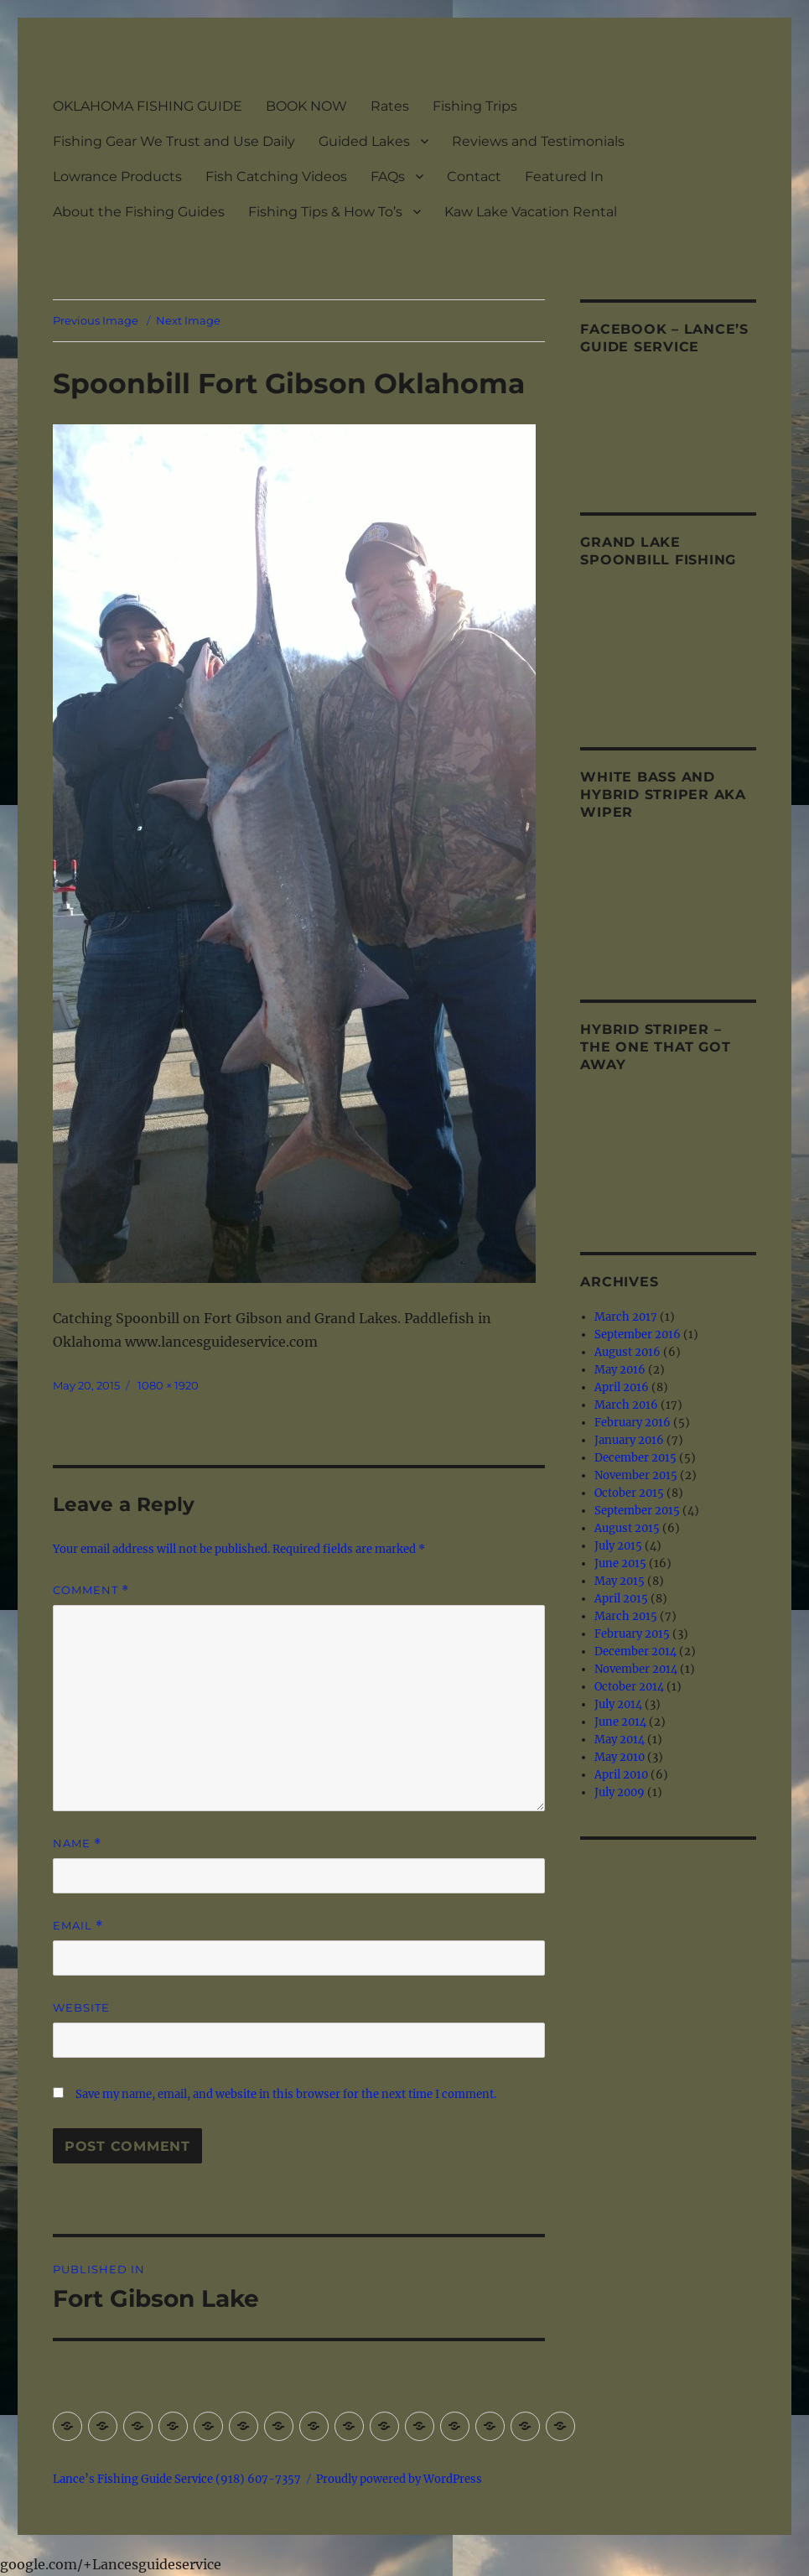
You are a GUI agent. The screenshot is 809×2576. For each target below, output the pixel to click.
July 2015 (618, 1546)
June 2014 (620, 1722)
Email (78, 1926)
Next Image (188, 320)
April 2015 (621, 1599)
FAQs (388, 176)
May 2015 (619, 1581)
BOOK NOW (306, 106)
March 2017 (625, 1317)
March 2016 (626, 1405)
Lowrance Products (117, 176)
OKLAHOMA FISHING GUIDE (147, 106)
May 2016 (620, 1370)
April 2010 (621, 1775)
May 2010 (619, 1757)
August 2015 (627, 1528)
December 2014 (635, 1651)
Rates (390, 106)
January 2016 (629, 1440)
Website (81, 2007)
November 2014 (635, 1669)
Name (77, 1843)
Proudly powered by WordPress (399, 2479)
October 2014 (629, 1687)
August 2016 (627, 1352)
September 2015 (637, 1511)
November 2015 (635, 1475)
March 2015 (625, 1616)
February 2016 (632, 1422)
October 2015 (629, 1493)
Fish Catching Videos (276, 176)
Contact (474, 176)
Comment (91, 1590)
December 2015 (635, 1458)
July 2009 (619, 1792)
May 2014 (619, 1739)
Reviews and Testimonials (538, 141)
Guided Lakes (364, 141)
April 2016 (621, 1387)
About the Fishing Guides (139, 212)
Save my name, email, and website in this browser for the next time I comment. (285, 2094)
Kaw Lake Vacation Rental (530, 212)
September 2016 (637, 1334)
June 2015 (620, 1563)
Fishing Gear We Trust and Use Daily (174, 141)
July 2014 (618, 1704)
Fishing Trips (475, 106)
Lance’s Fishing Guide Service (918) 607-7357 (177, 2479)
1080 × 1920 (168, 1385)
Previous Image (95, 320)
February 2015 (632, 1634)
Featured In (564, 176)
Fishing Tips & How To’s (325, 212)
